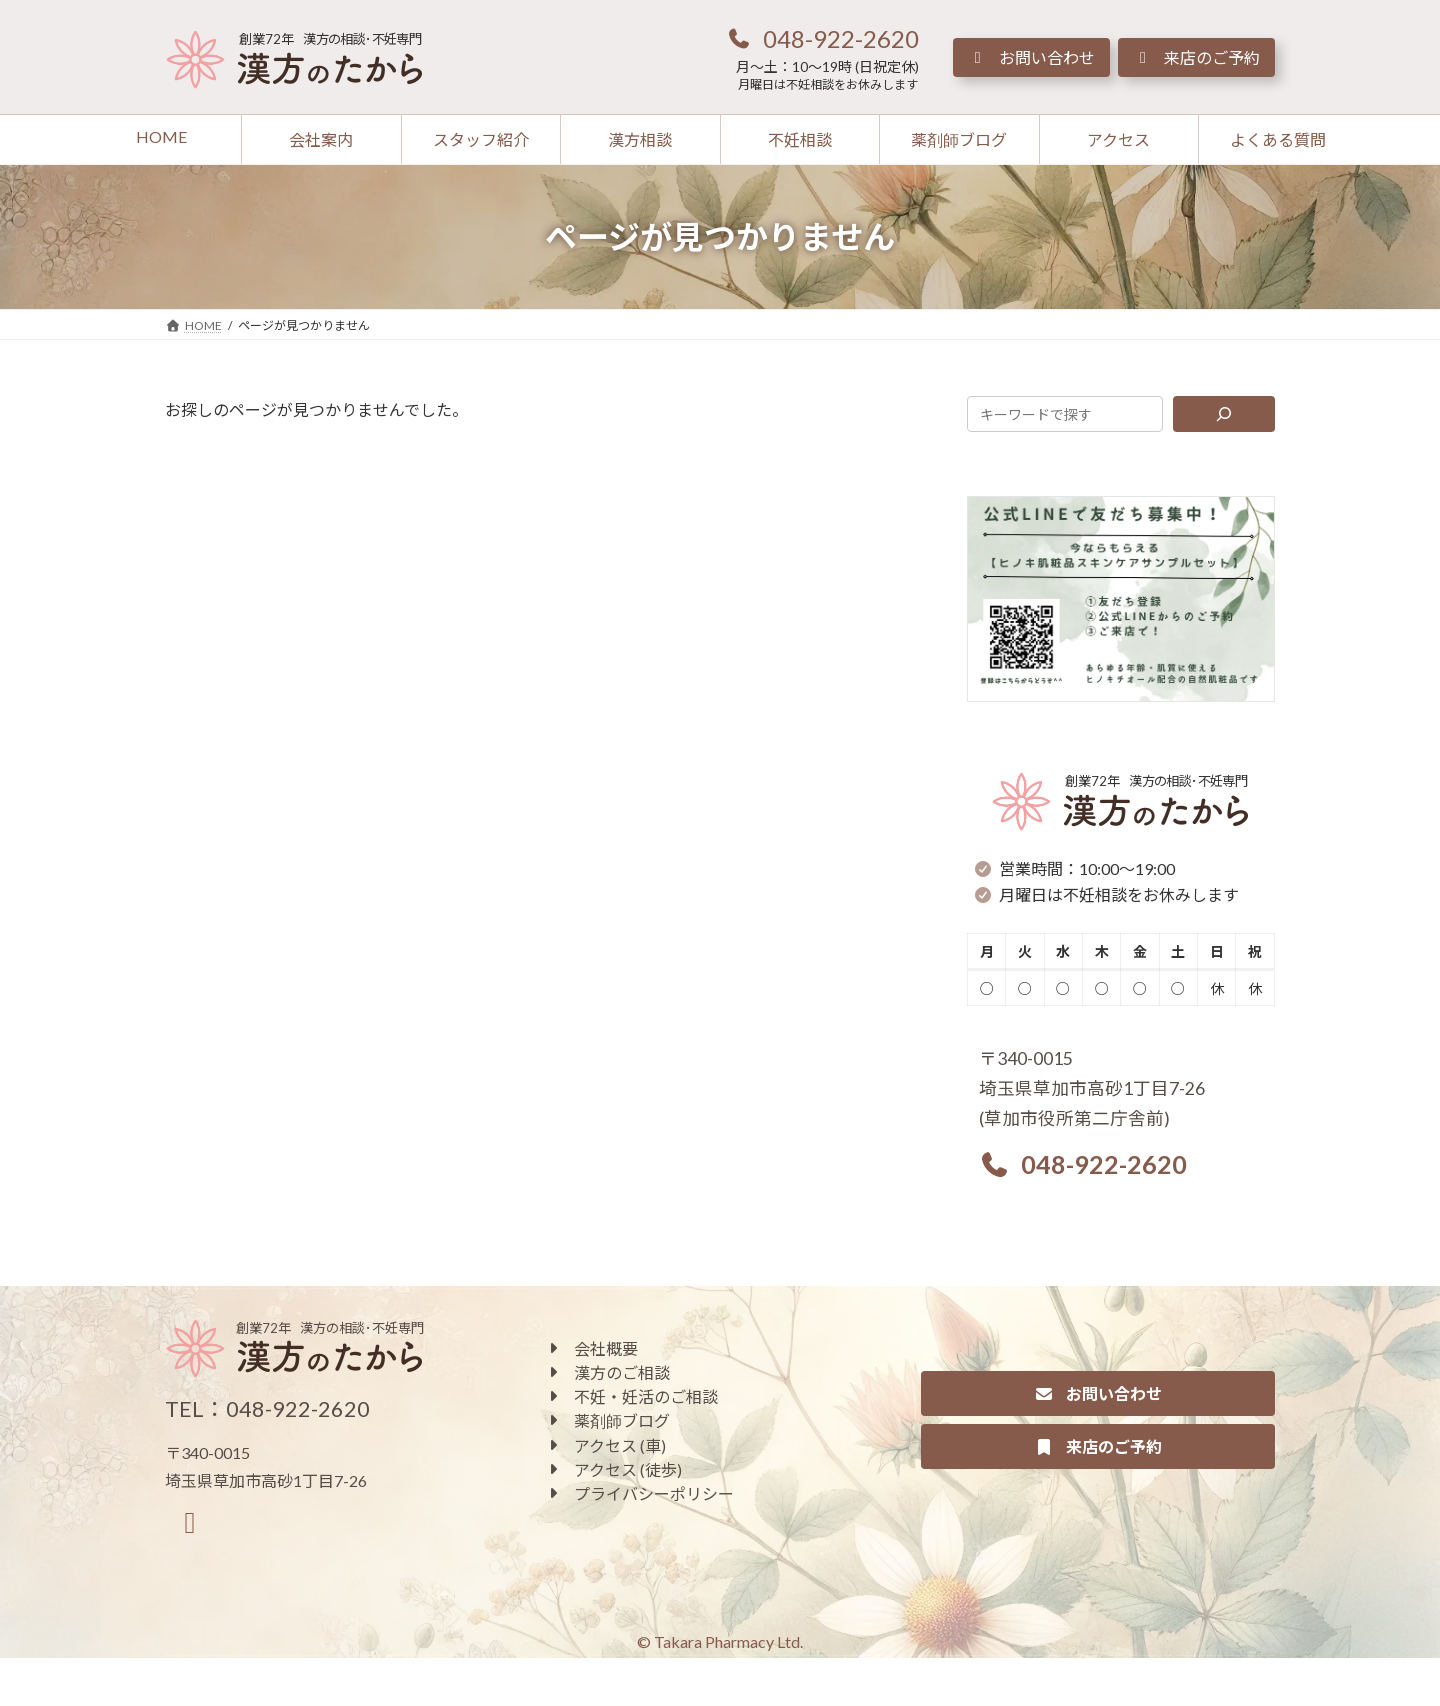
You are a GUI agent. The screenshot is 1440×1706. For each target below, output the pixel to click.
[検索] (1224, 414)
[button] (822, 38)
